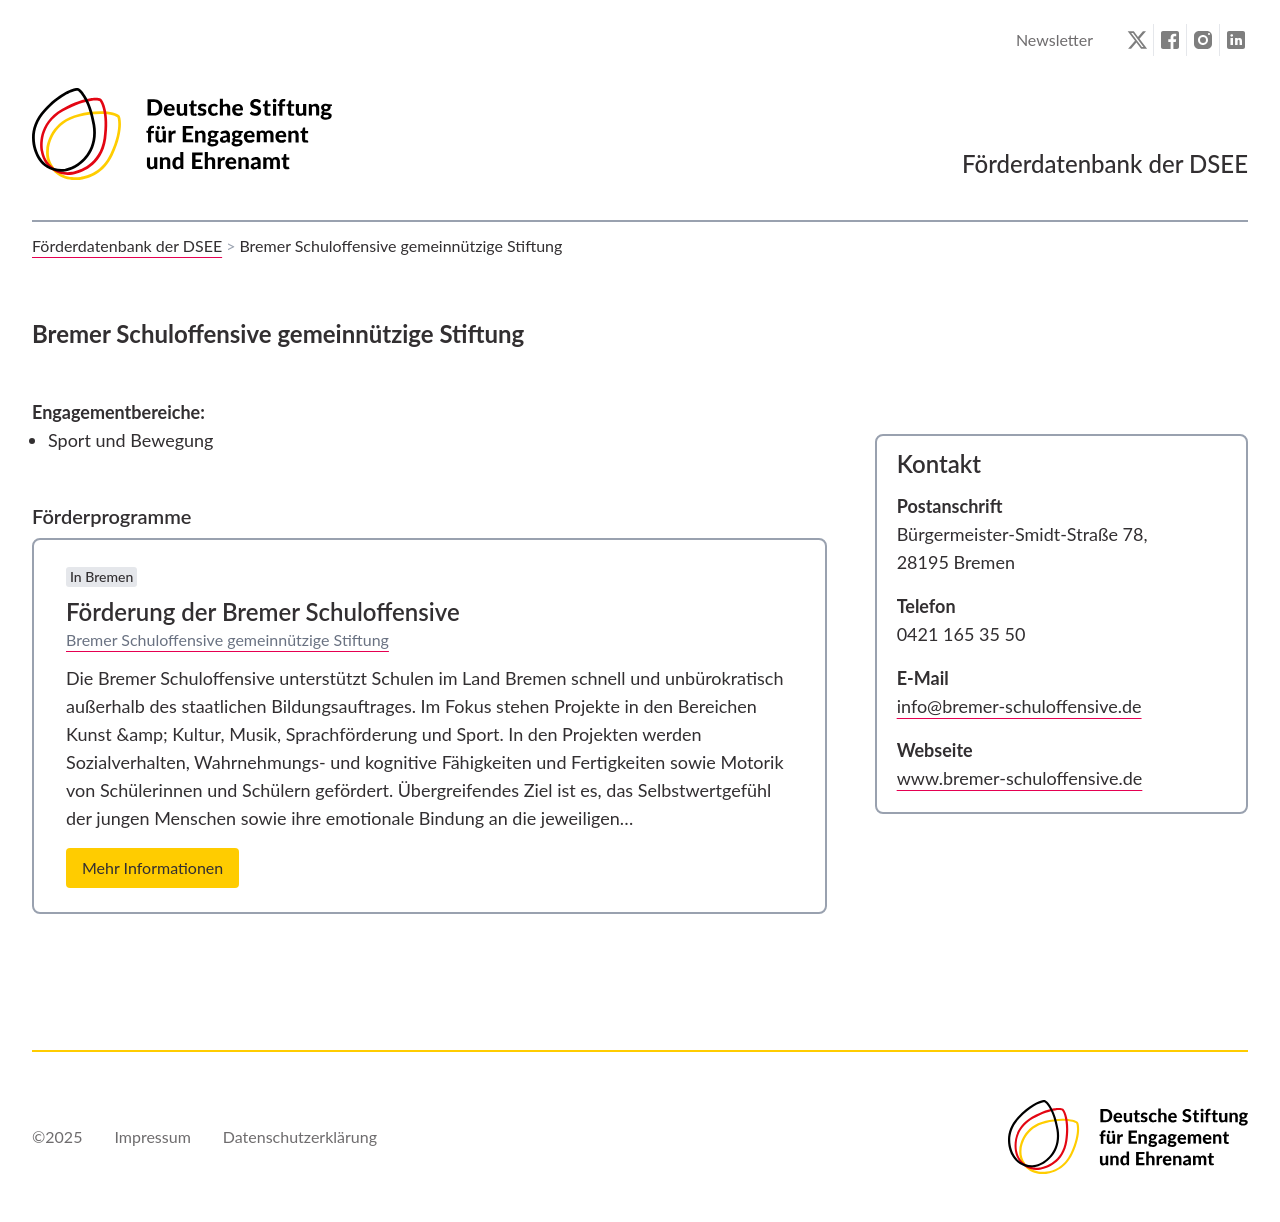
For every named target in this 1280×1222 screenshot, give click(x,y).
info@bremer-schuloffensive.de (1019, 706)
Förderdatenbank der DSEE (127, 245)
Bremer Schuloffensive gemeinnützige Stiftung (227, 639)
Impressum (152, 1136)
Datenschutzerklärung (300, 1136)
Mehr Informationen (152, 867)
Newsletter (1054, 39)
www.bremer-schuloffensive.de (1020, 778)
